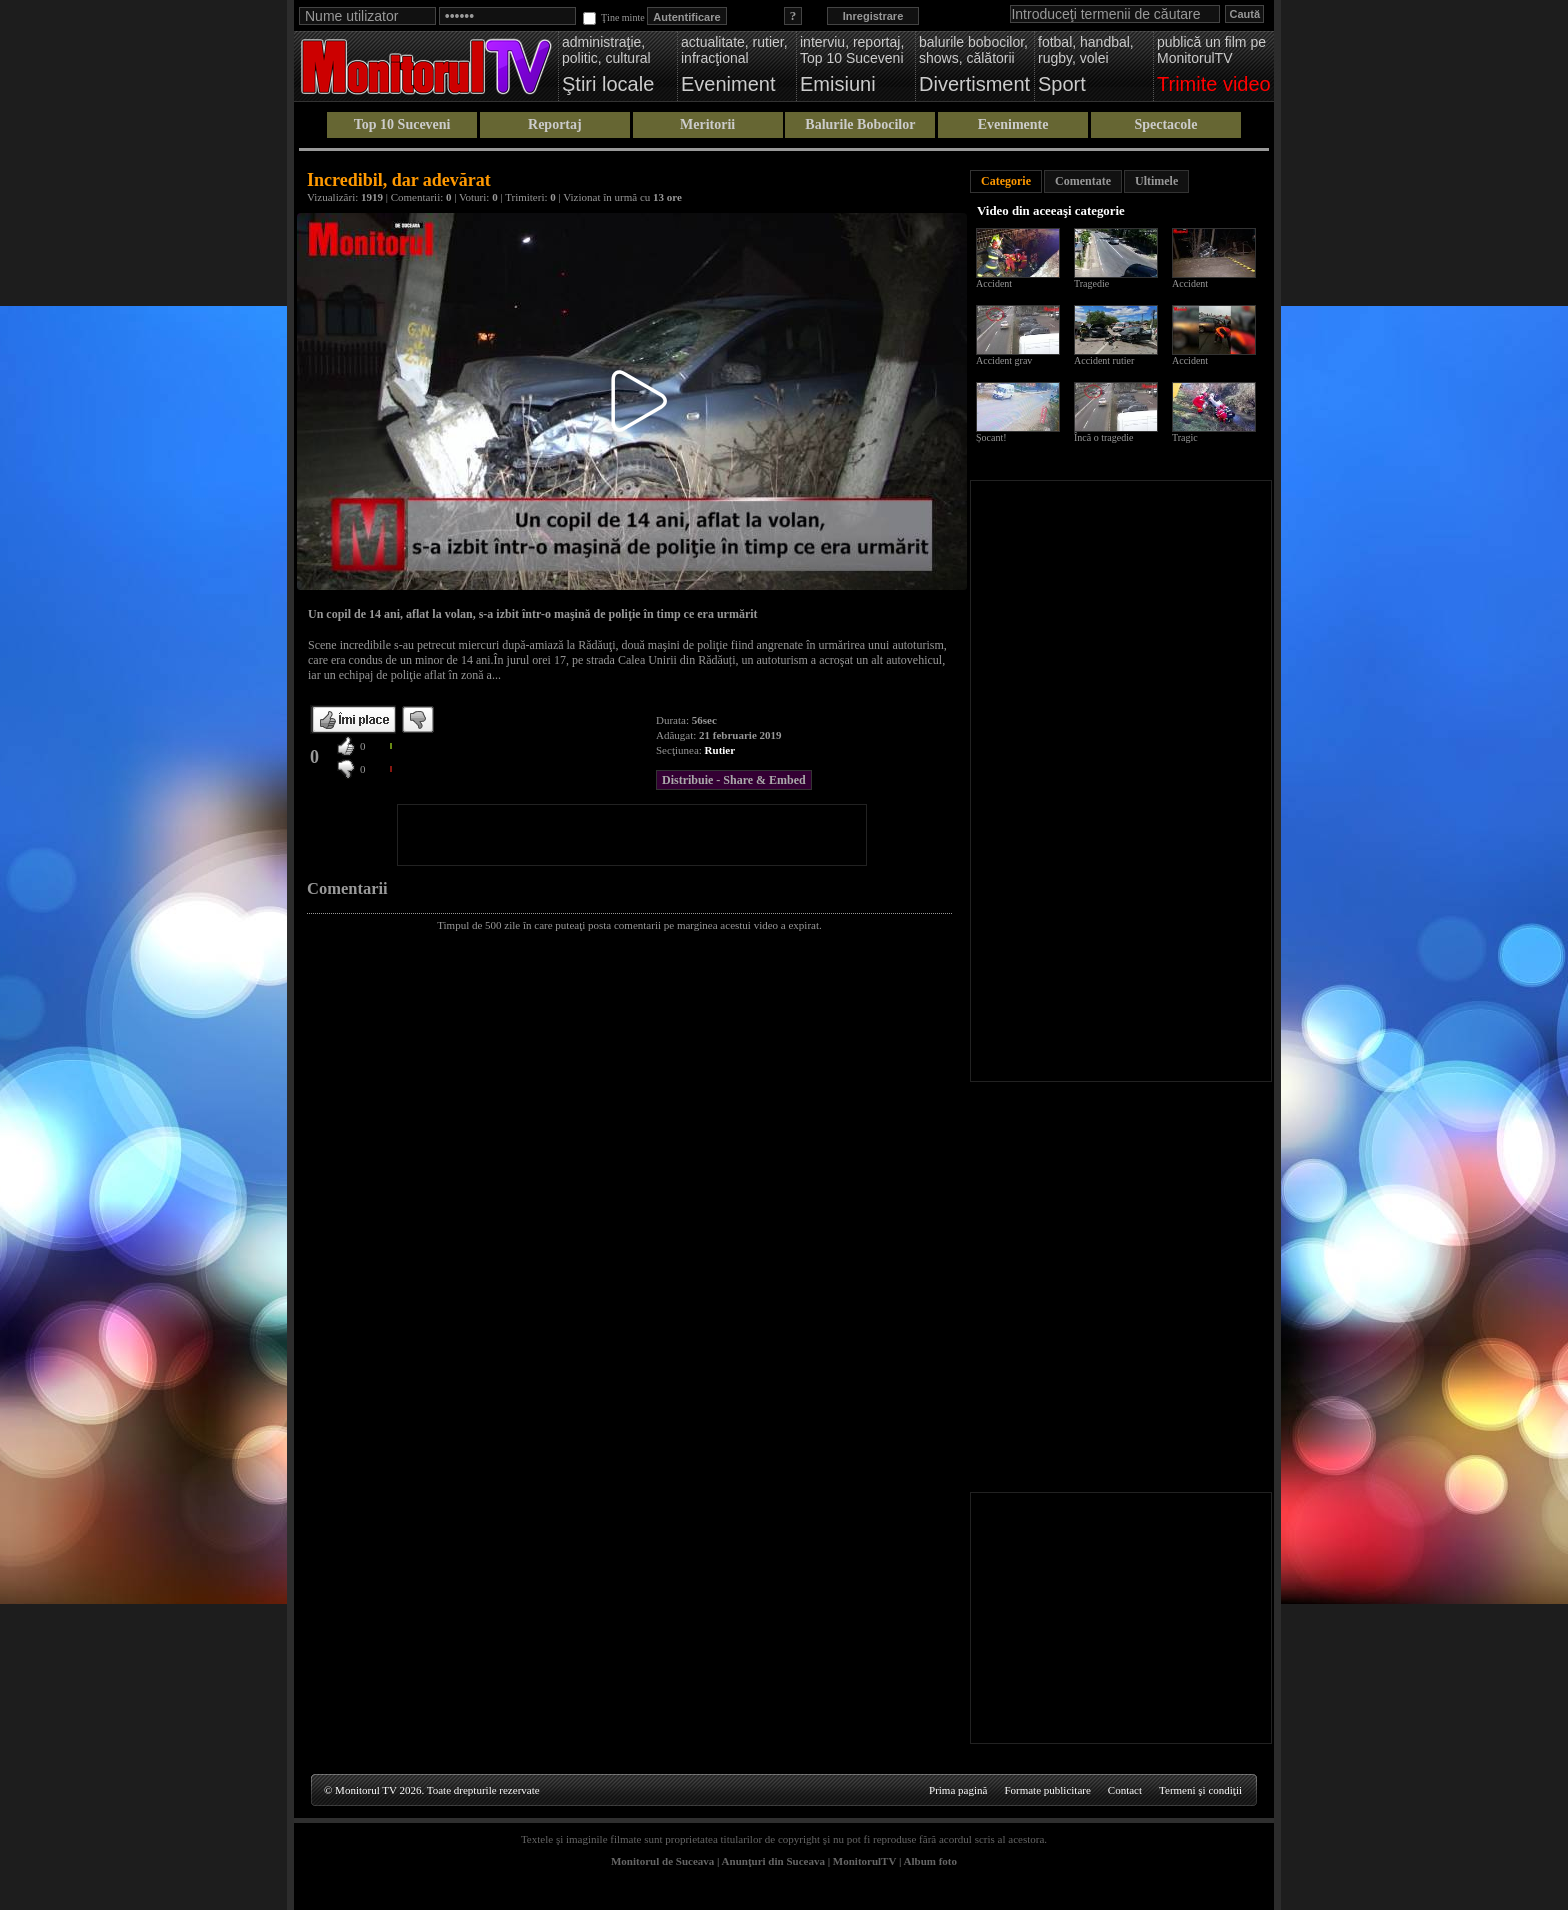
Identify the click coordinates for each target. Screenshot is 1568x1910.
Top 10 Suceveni (402, 124)
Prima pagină (958, 1790)
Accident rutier (1104, 360)
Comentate (1083, 181)
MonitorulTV (864, 1861)
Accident (994, 283)
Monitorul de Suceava (662, 1861)
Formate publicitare (1047, 1790)
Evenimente (1013, 124)
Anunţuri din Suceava (773, 1861)
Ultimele (1156, 181)
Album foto (930, 1861)
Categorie (1006, 181)
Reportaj (555, 124)
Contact (1125, 1790)
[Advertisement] (632, 835)
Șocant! (991, 437)
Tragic (1185, 437)
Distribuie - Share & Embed (734, 780)
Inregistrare (873, 16)
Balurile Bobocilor (860, 124)
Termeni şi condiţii (1200, 1790)
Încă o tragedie (1103, 437)
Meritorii (707, 124)
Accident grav (1004, 360)
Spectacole (1165, 124)
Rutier (720, 750)
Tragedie (1091, 283)
